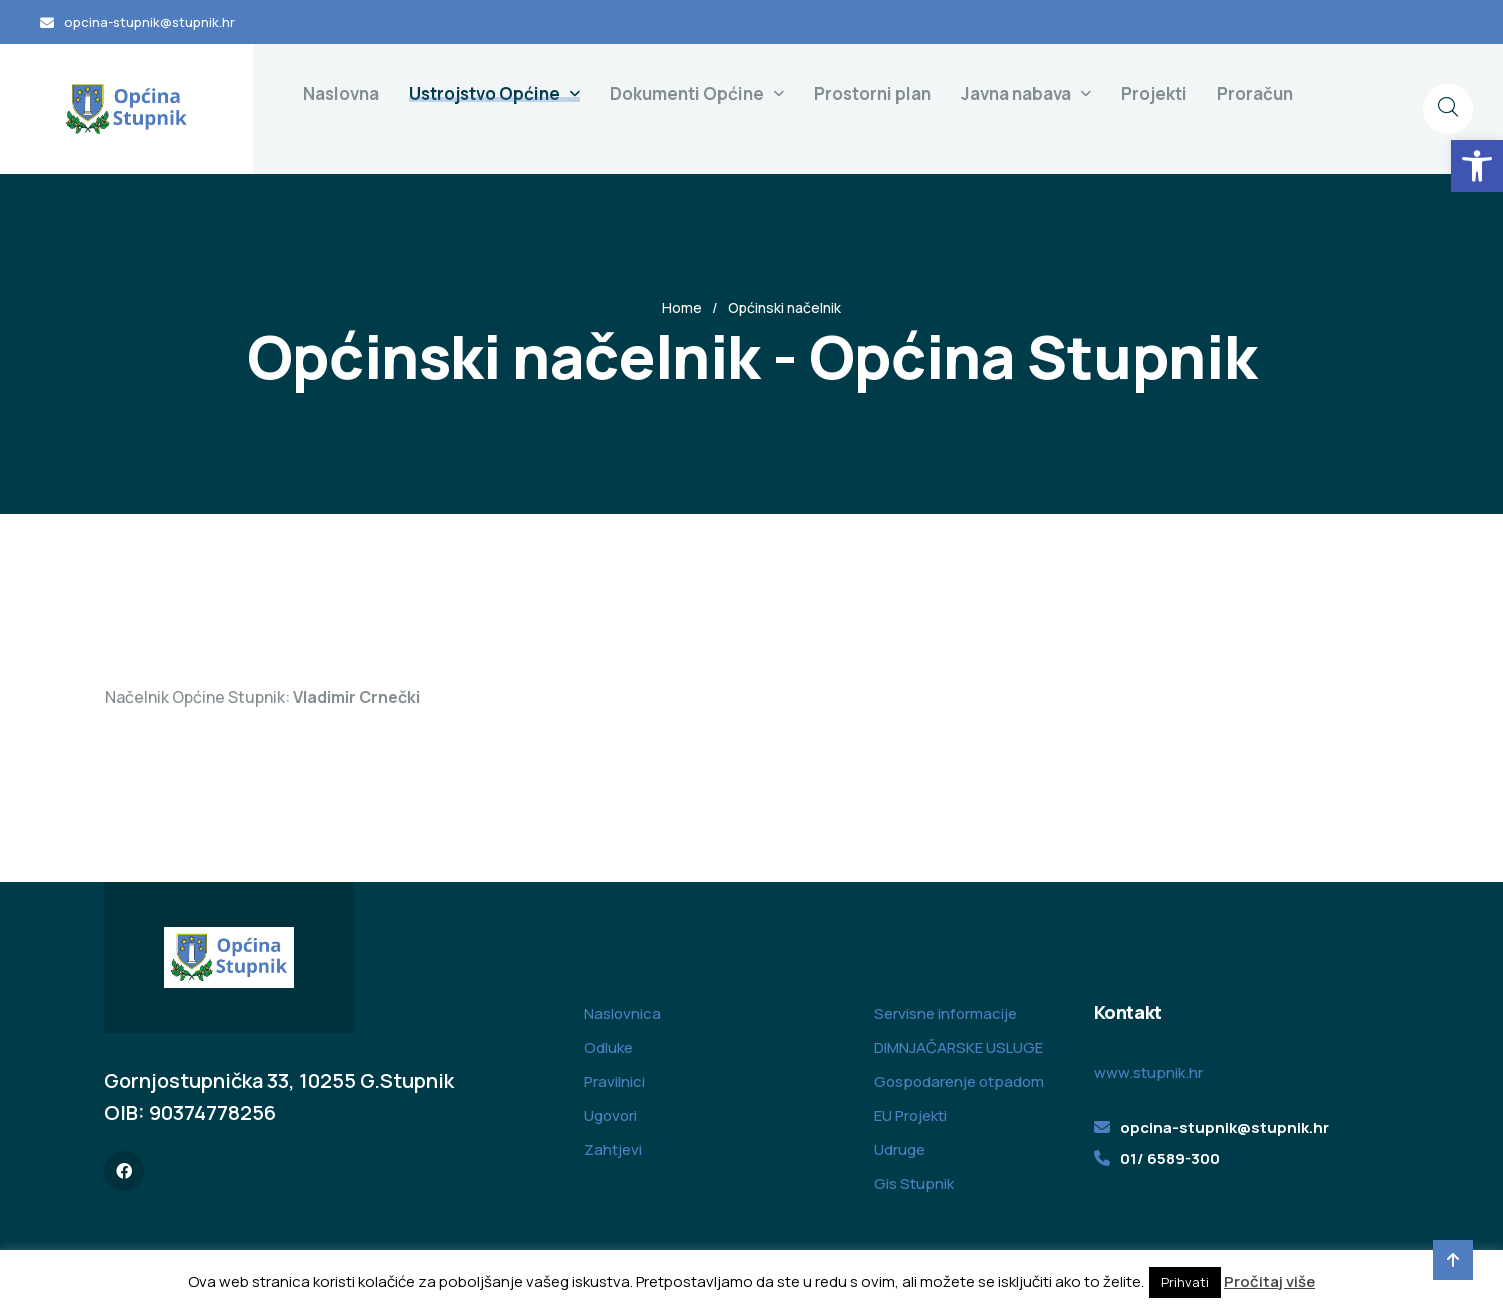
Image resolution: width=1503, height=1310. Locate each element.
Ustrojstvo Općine (484, 93)
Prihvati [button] (1185, 1282)
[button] (1477, 166)
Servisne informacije (945, 1013)
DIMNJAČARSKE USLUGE (958, 1047)
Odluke (608, 1047)
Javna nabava (1016, 93)
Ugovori (610, 1115)
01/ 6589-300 (1170, 1158)
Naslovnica (622, 1013)
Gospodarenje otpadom (959, 1081)
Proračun (1255, 93)
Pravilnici (614, 1081)
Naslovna (341, 93)
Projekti (1154, 93)
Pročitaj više (1269, 1281)
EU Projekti (910, 1115)
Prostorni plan (872, 93)
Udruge (899, 1149)
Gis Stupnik (914, 1183)
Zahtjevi (613, 1149)
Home (682, 307)
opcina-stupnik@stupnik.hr (149, 22)
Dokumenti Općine (687, 93)
